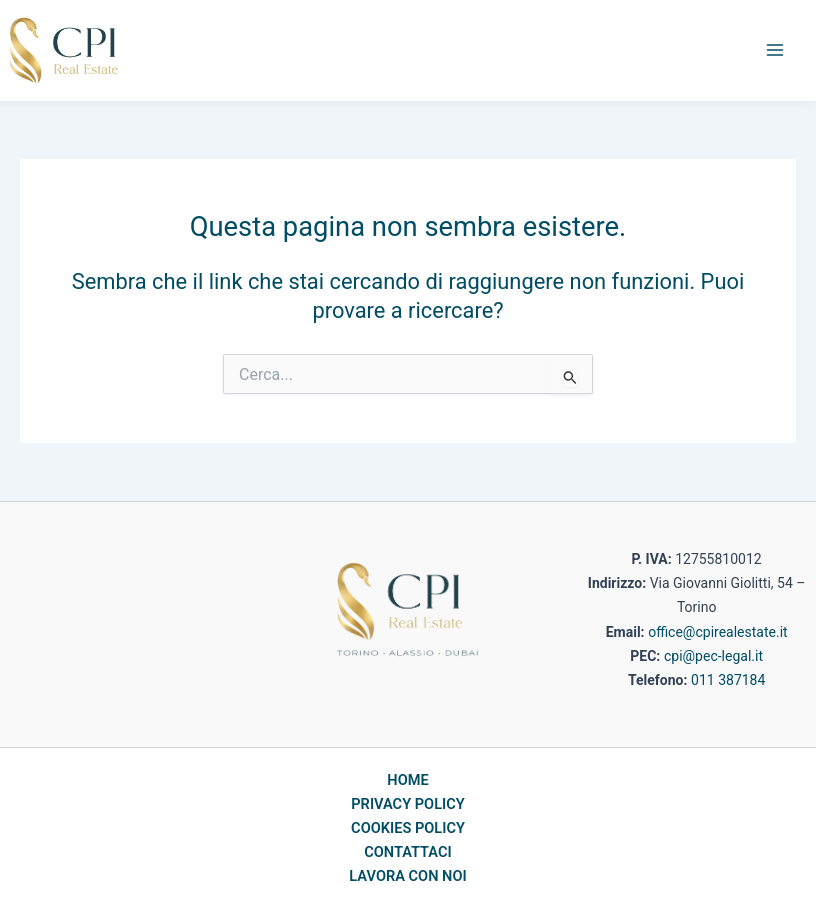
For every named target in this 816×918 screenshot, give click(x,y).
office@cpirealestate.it (717, 632)
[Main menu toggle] (775, 50)
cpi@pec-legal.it (713, 656)
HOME (407, 780)
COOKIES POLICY (408, 828)
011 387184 (728, 680)
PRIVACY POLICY (407, 804)
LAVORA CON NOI (407, 876)
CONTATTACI (407, 852)
